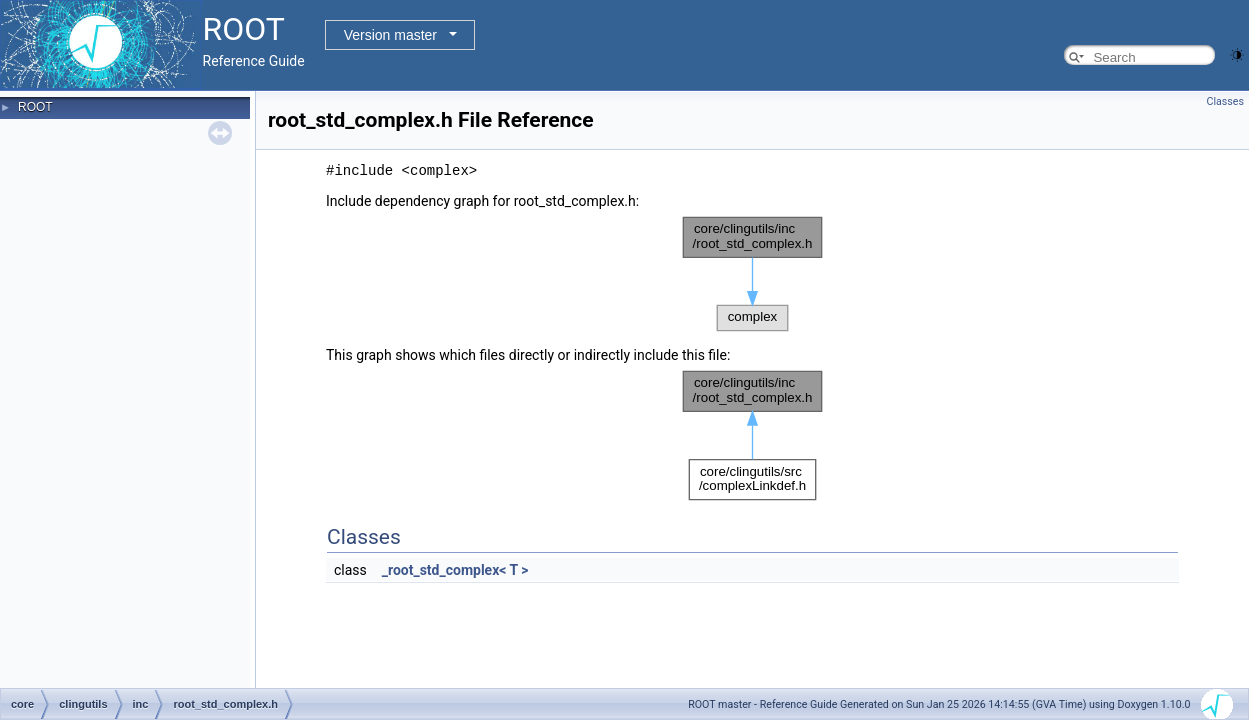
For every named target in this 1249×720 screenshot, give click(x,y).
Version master (390, 35)
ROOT (35, 107)
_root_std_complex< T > (455, 570)
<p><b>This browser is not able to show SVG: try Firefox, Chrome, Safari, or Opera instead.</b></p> (753, 274)
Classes (1225, 101)
